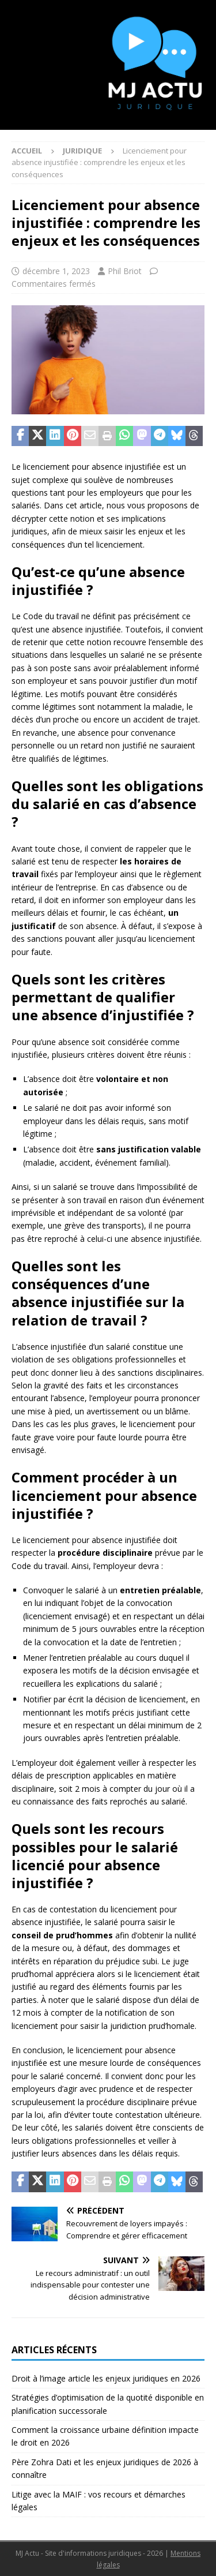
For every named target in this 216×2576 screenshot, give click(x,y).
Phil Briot (125, 270)
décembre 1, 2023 (56, 270)
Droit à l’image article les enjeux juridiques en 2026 (106, 2378)
